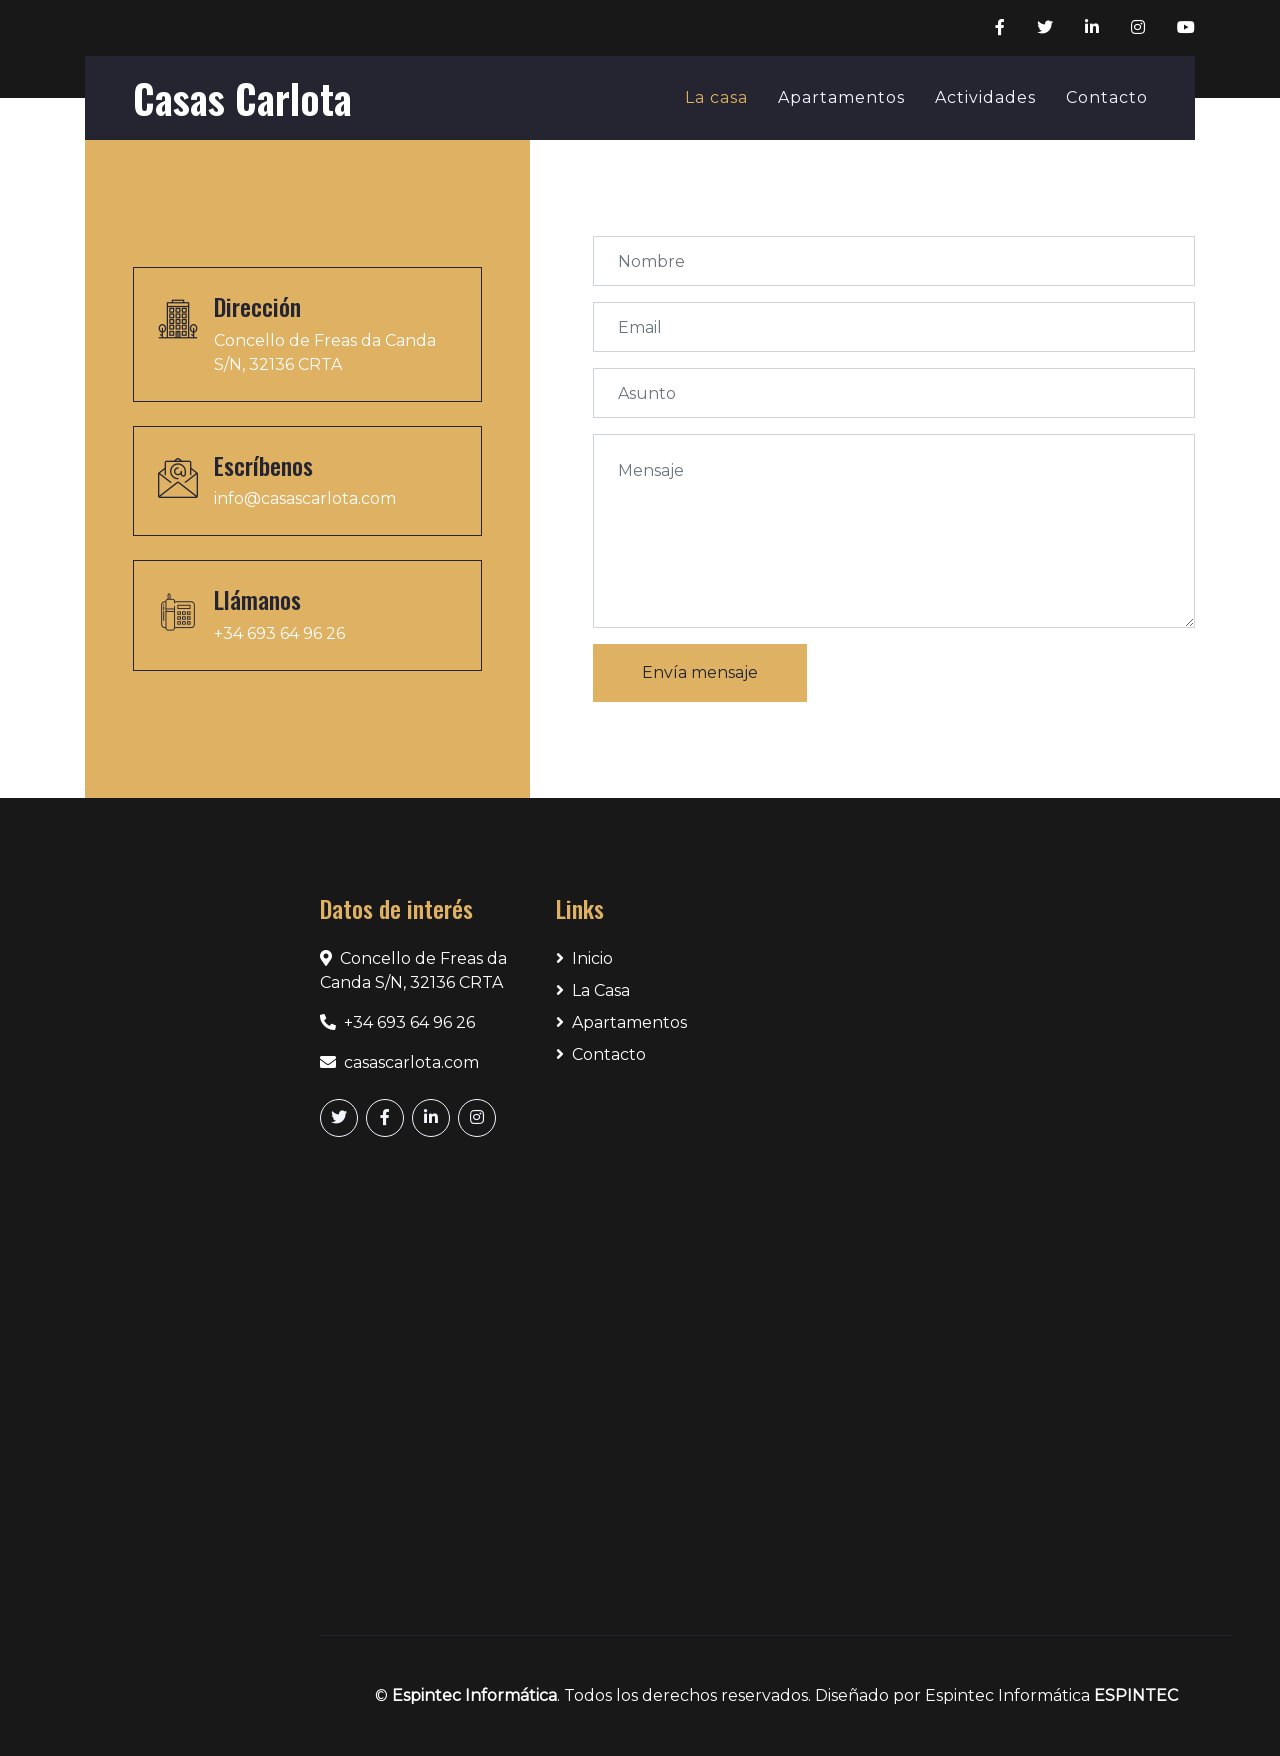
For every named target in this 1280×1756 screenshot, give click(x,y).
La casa (716, 97)
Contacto (1107, 97)
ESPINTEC (1136, 1695)
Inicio (584, 958)
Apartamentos (841, 97)
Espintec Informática (474, 1695)
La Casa (593, 990)
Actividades (985, 97)
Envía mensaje (700, 672)
